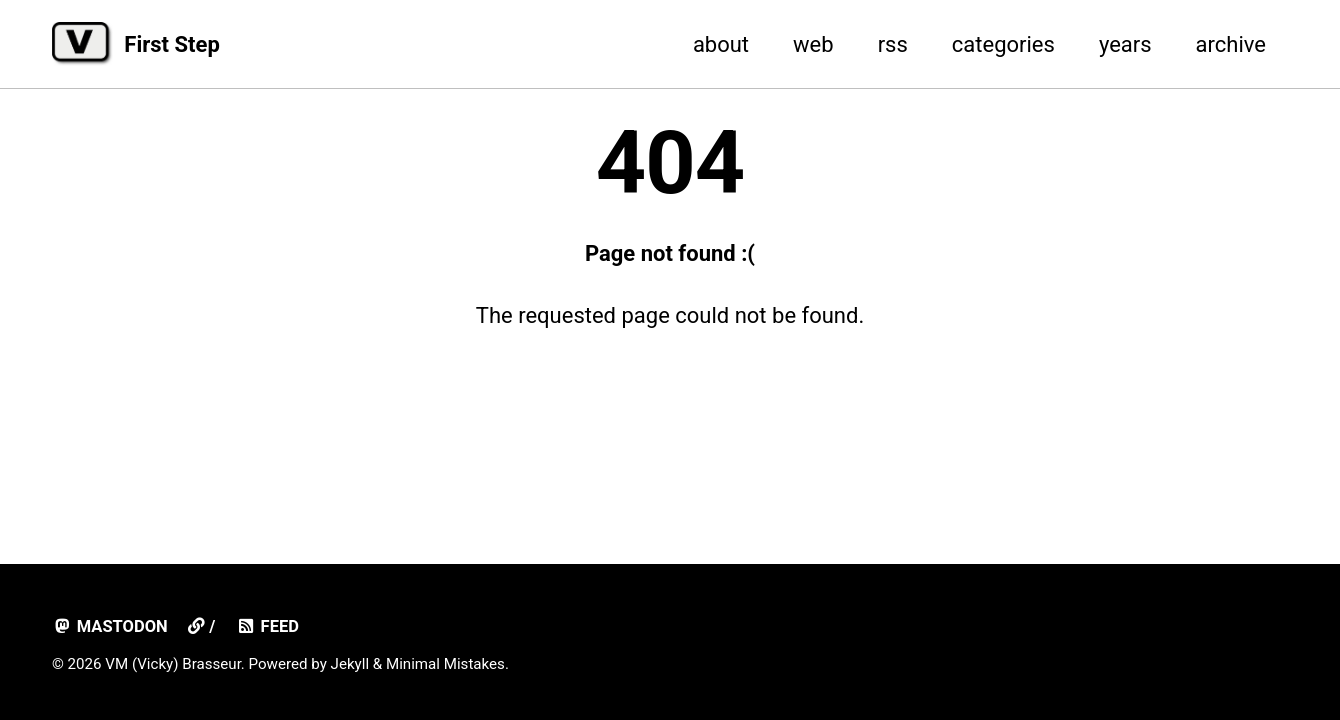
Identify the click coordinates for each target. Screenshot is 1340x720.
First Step (171, 44)
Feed (267, 626)
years (1125, 44)
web (813, 44)
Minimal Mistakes (445, 664)
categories (1003, 44)
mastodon (110, 626)
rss (893, 44)
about (721, 44)
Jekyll (350, 664)
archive (1231, 44)
